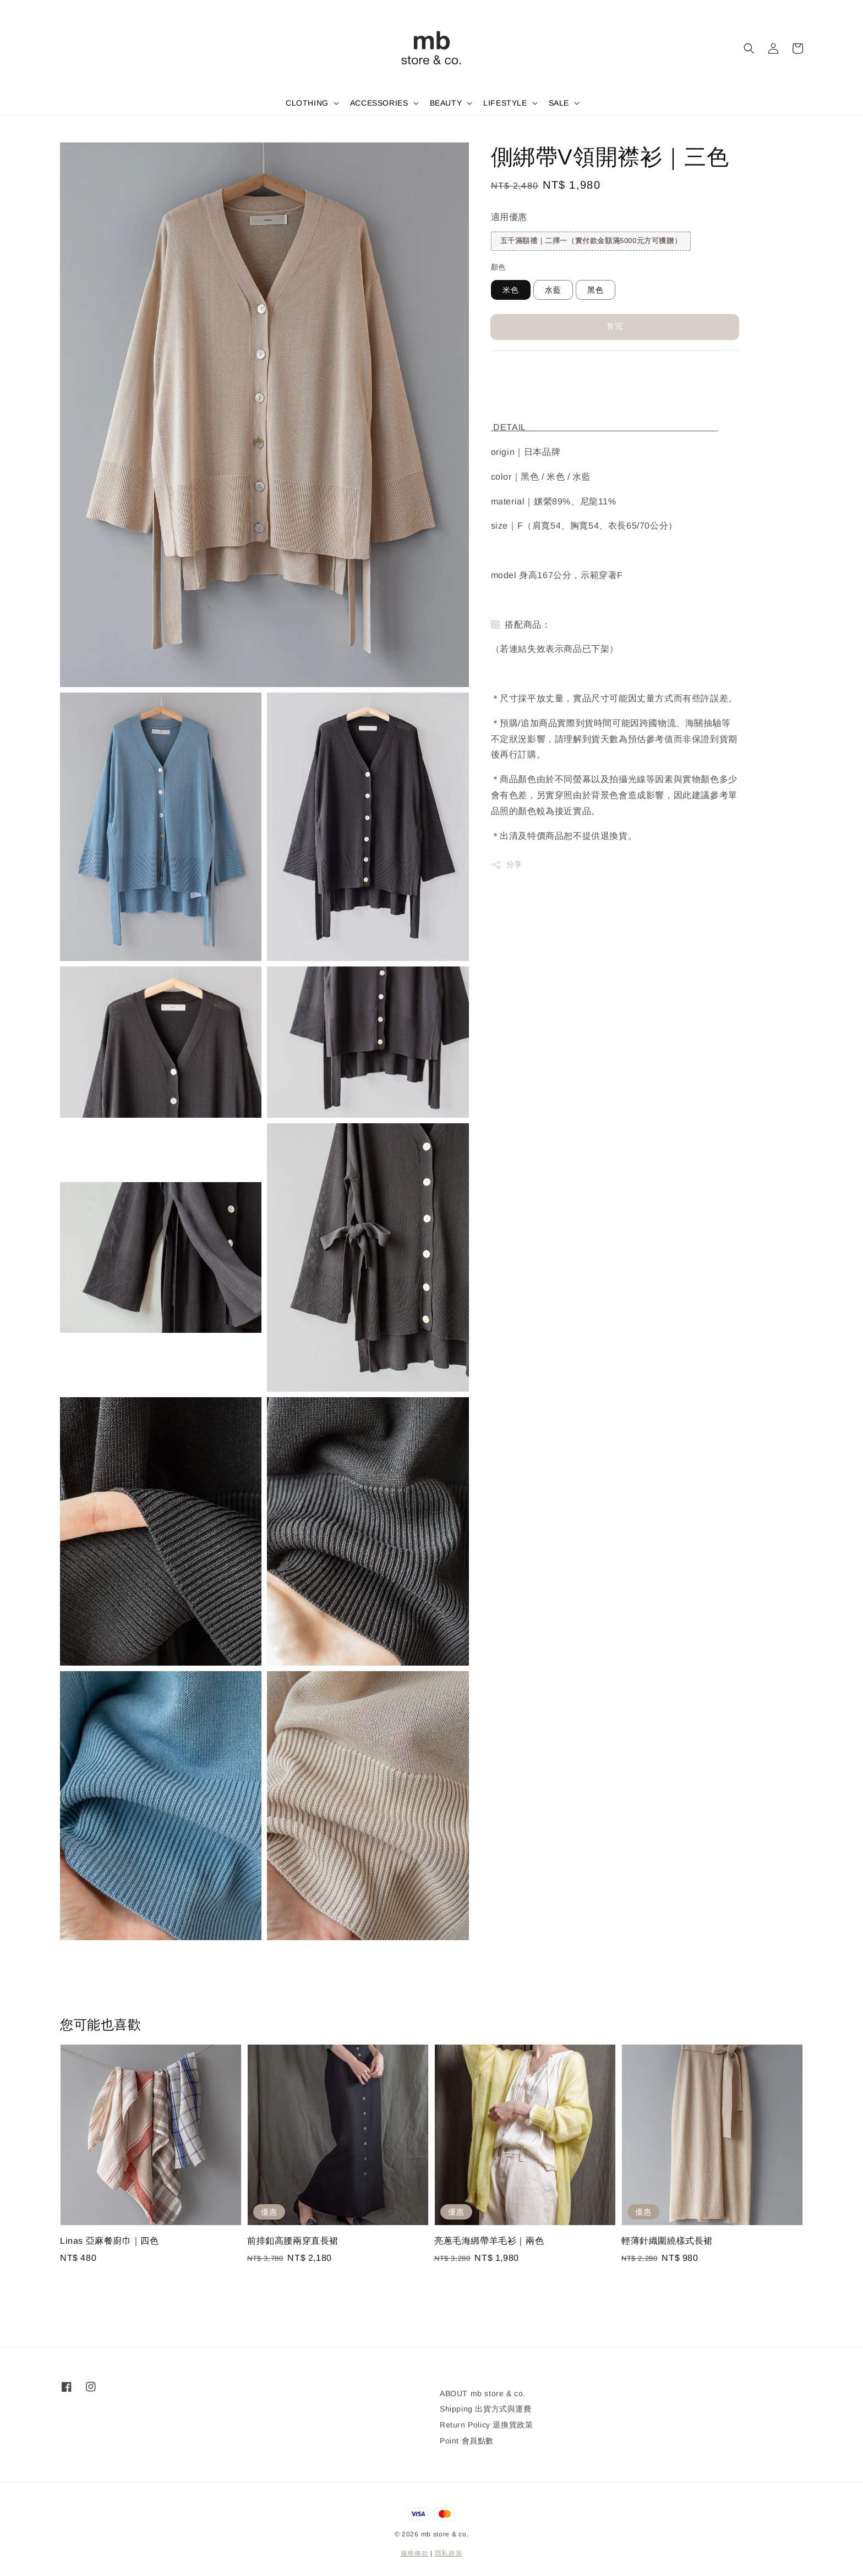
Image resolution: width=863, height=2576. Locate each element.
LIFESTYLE (505, 102)
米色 (510, 289)
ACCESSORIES (379, 102)
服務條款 (415, 2553)
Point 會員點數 (467, 2440)
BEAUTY (446, 102)
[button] (749, 48)
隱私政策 (449, 2553)
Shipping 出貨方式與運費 (486, 2408)
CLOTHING (307, 102)
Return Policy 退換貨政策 (486, 2424)
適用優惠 (509, 217)
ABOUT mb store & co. (483, 2393)
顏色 (498, 267)
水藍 (553, 289)
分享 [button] (506, 865)
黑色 (595, 289)
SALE (559, 102)
